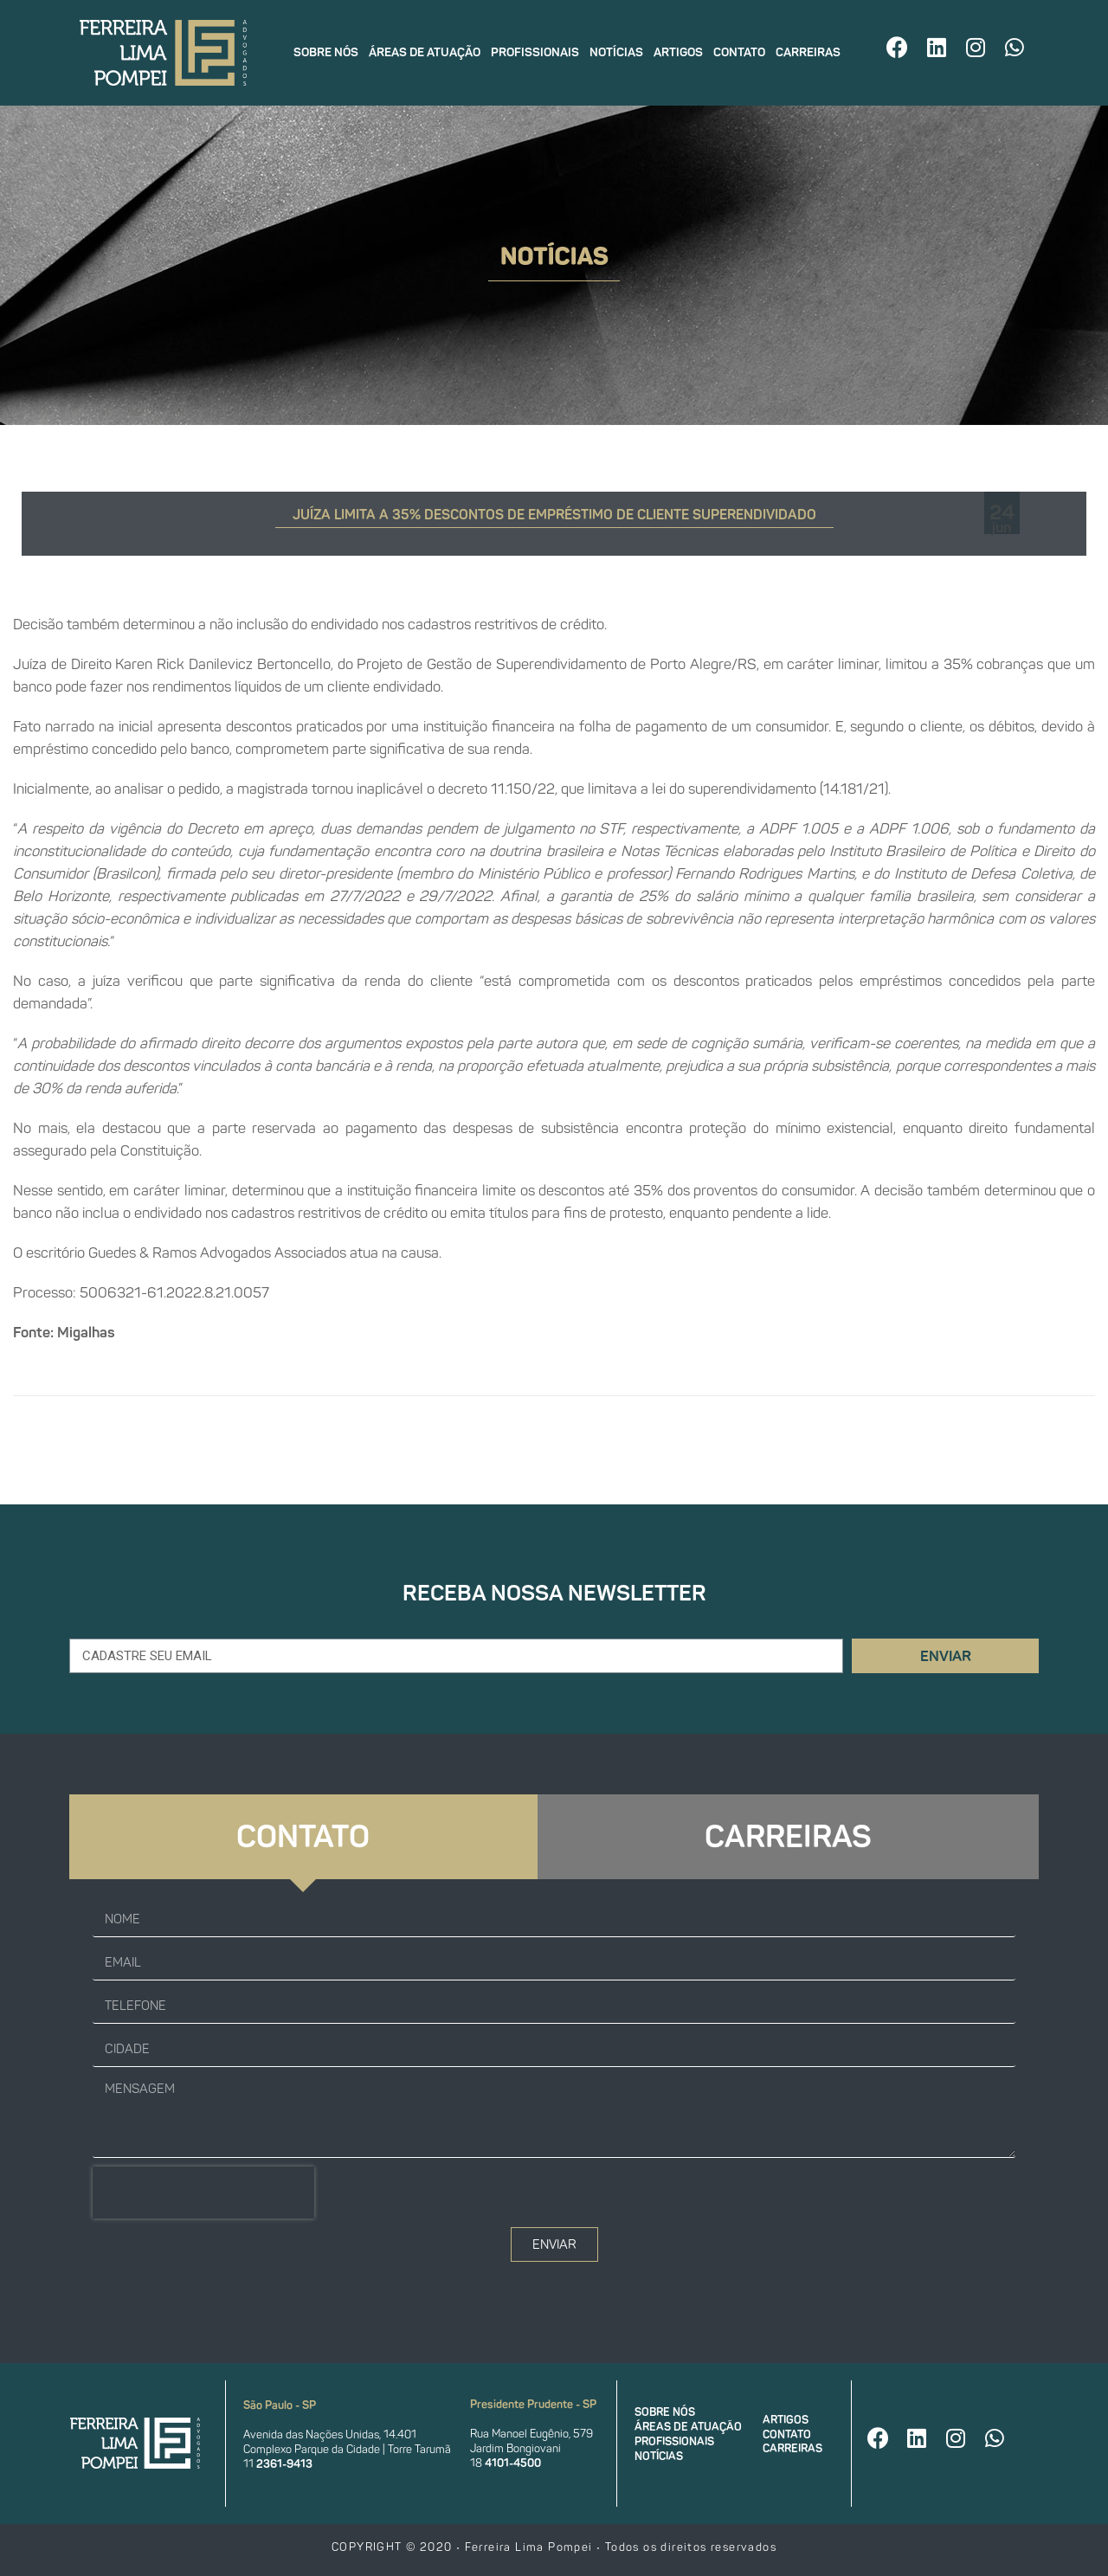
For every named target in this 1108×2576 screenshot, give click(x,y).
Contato (739, 52)
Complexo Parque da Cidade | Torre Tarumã (347, 2449)
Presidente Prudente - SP (533, 2404)
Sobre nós (325, 52)
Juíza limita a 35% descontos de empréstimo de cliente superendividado (554, 514)
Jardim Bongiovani (515, 2448)
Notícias (616, 52)
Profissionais (535, 52)
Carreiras (808, 52)
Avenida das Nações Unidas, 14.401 (329, 2434)
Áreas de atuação (424, 52)
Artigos (678, 52)
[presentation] (203, 2193)
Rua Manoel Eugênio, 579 (531, 2433)
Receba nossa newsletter (554, 1593)
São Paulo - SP (279, 2405)
